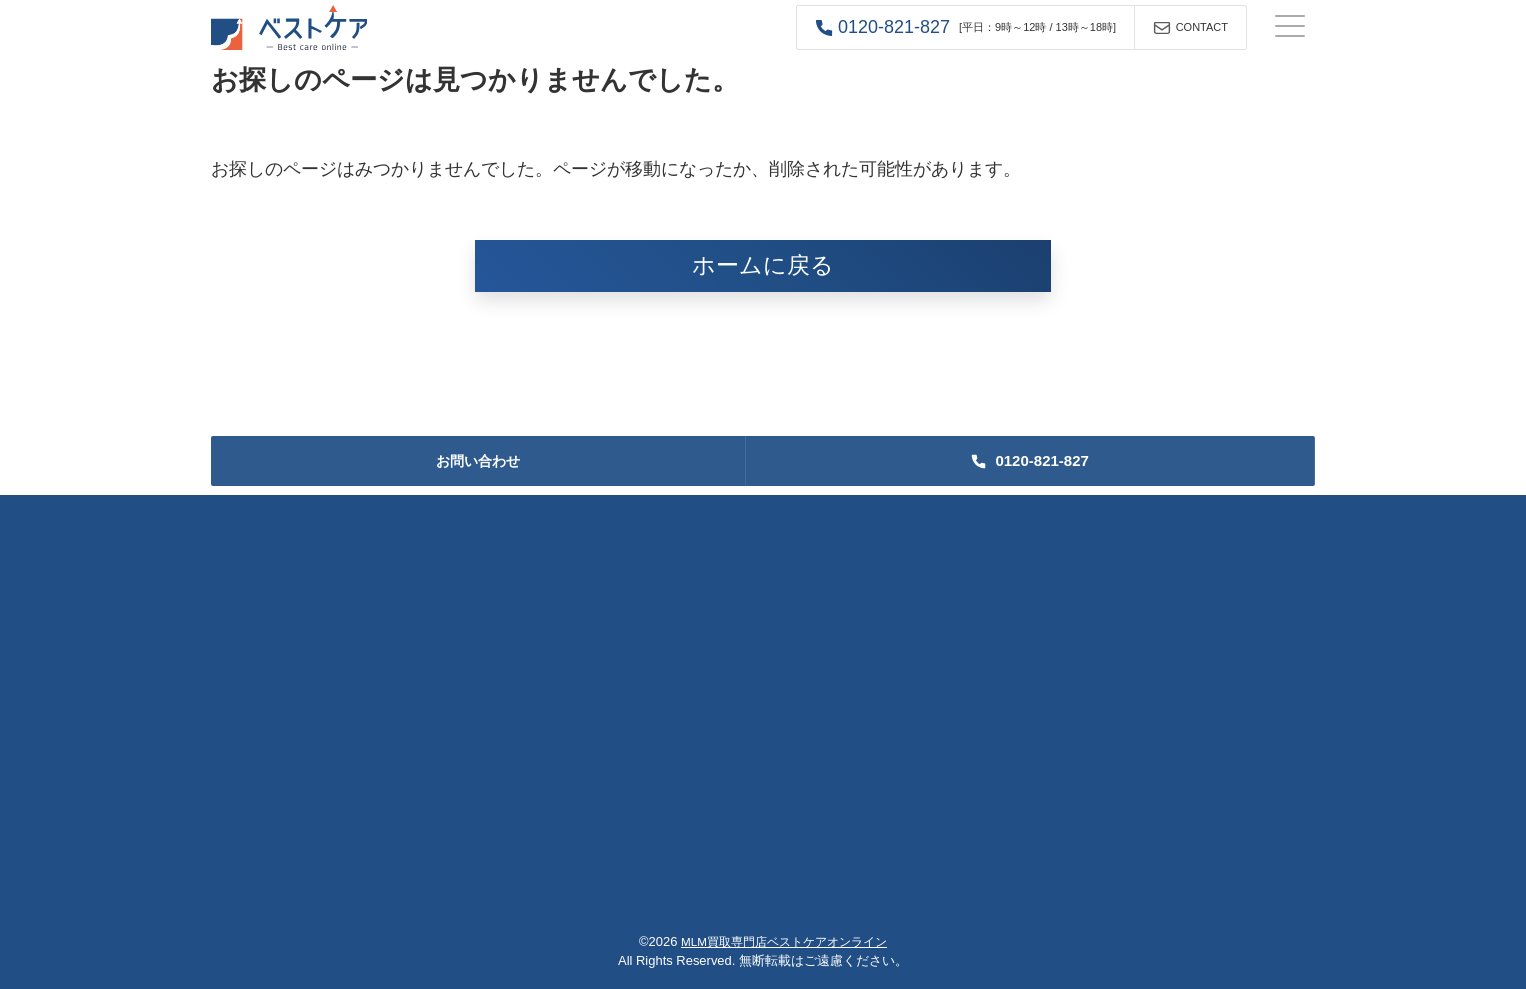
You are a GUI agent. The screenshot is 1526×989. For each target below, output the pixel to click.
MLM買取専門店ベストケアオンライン (784, 941)
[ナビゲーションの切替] (1290, 28)
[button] (965, 27)
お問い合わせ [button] (478, 461)
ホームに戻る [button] (763, 265)
